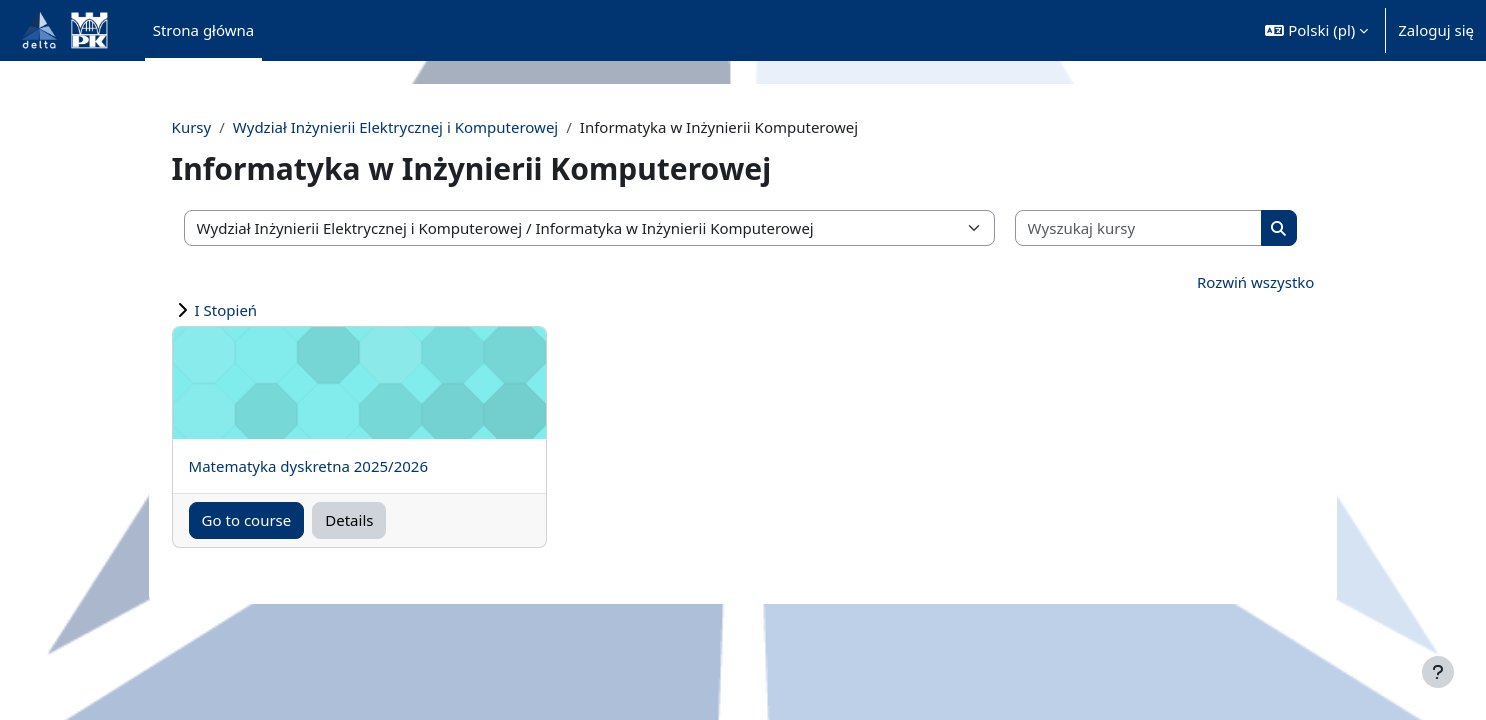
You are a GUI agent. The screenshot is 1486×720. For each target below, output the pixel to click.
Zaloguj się (1436, 30)
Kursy (230, 127)
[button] (1316, 30)
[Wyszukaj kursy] (1114, 228)
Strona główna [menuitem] (204, 30)
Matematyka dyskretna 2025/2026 (346, 466)
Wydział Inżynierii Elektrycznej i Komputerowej (433, 127)
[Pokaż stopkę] (1438, 672)
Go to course (285, 520)
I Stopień (264, 310)
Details (388, 520)
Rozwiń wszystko (1218, 282)
